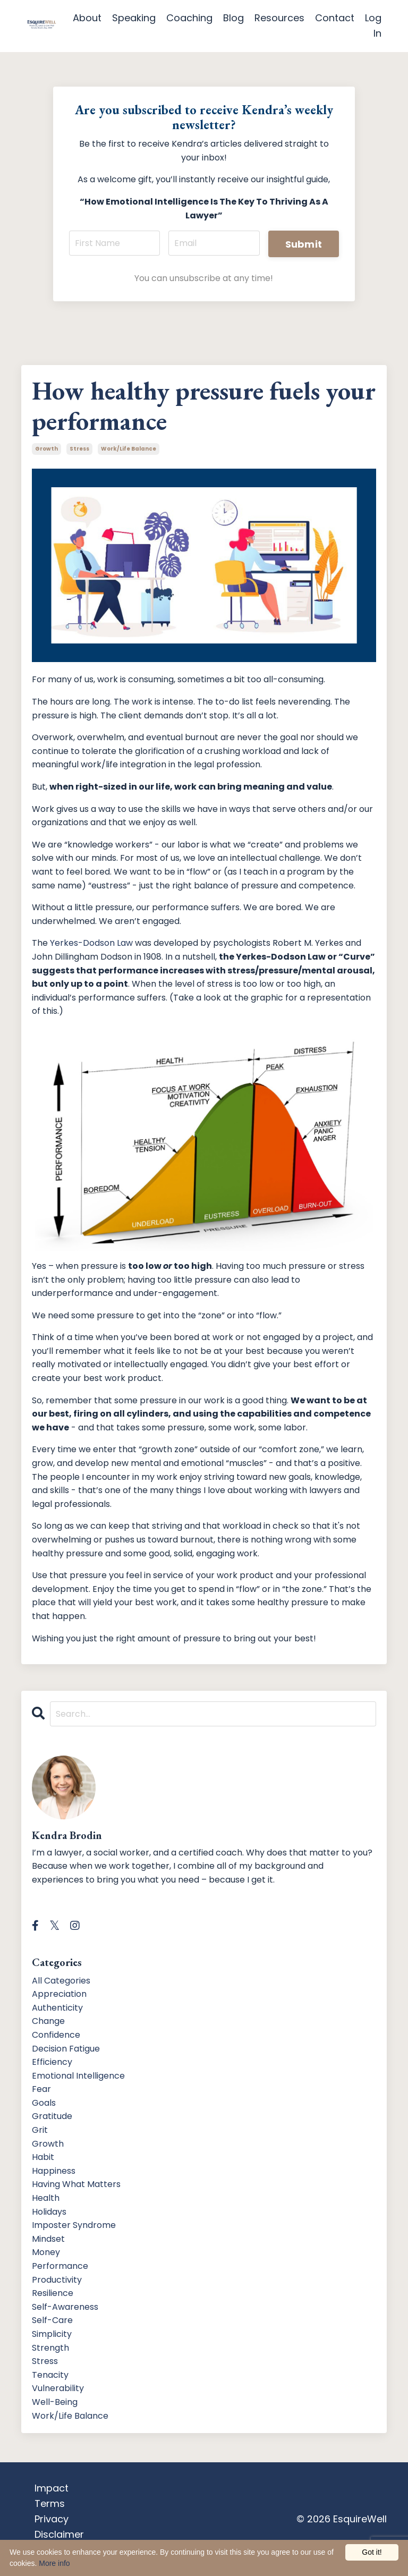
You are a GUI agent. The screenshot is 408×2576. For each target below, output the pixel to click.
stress (79, 449)
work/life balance (128, 449)
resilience (52, 2293)
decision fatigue (66, 2049)
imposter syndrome (74, 2225)
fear (41, 2089)
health (46, 2198)
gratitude (52, 2116)
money (46, 2252)
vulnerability (58, 2388)
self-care (52, 2320)
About (87, 17)
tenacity (50, 2375)
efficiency (52, 2062)
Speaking (134, 17)
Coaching (189, 17)
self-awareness (65, 2307)
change (48, 2021)
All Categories (61, 1981)
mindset (48, 2239)
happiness (53, 2171)
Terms (50, 2503)
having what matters (76, 2184)
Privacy (52, 2519)
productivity (57, 2280)
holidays (49, 2212)
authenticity (57, 2008)
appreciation (59, 1994)
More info (54, 2563)
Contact (334, 17)
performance (60, 2266)
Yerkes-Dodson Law (91, 943)
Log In (373, 25)
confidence (56, 2035)
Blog (233, 17)
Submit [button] (303, 244)
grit (40, 2130)
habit (43, 2157)
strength (50, 2348)
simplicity (52, 2334)
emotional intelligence (78, 2076)
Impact (52, 2488)
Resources (279, 17)
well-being (55, 2402)
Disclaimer (59, 2534)
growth (46, 449)
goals (44, 2103)
